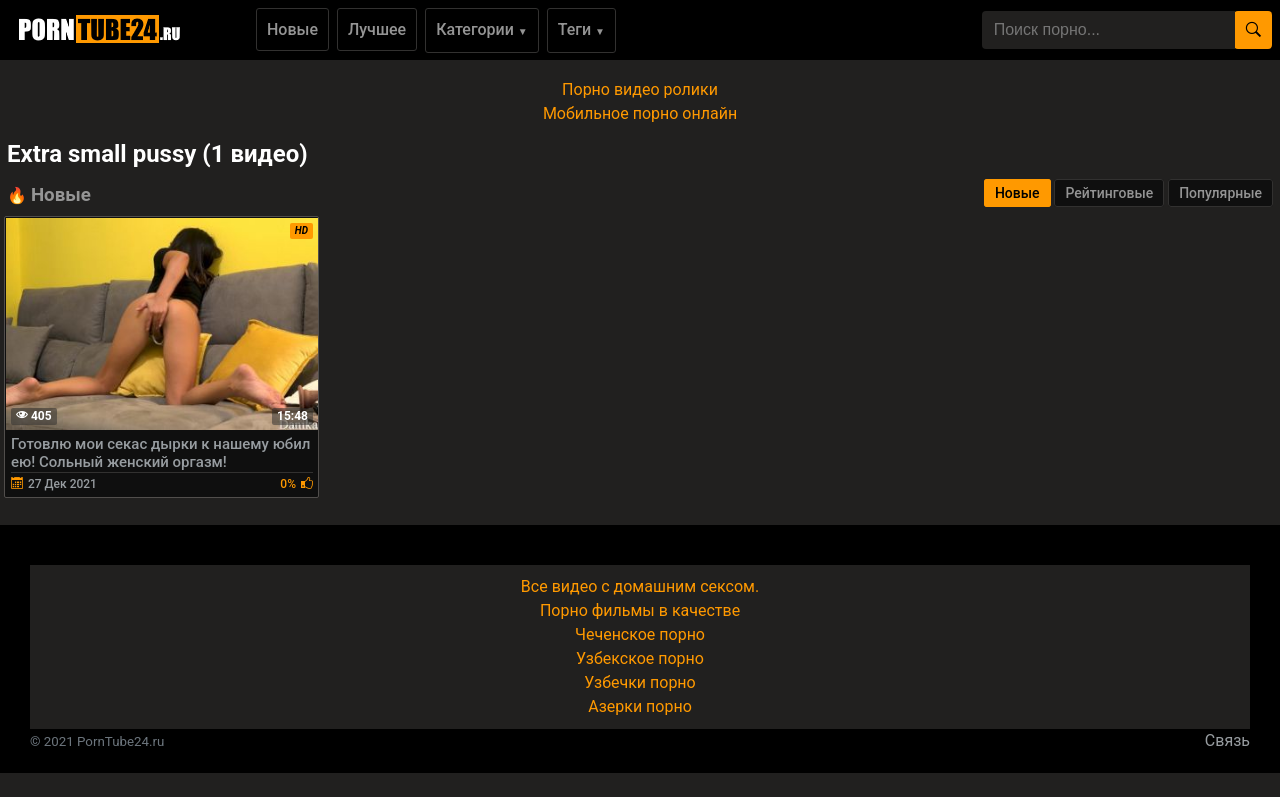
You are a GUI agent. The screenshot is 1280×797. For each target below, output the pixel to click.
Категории (482, 29)
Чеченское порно (640, 634)
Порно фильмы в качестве (640, 610)
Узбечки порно (639, 682)
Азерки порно (640, 706)
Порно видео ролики (640, 89)
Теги (581, 29)
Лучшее (377, 29)
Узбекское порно (640, 658)
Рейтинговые (1109, 193)
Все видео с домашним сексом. (640, 586)
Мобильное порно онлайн (640, 113)
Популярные (1220, 193)
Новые (292, 29)
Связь (1227, 740)
